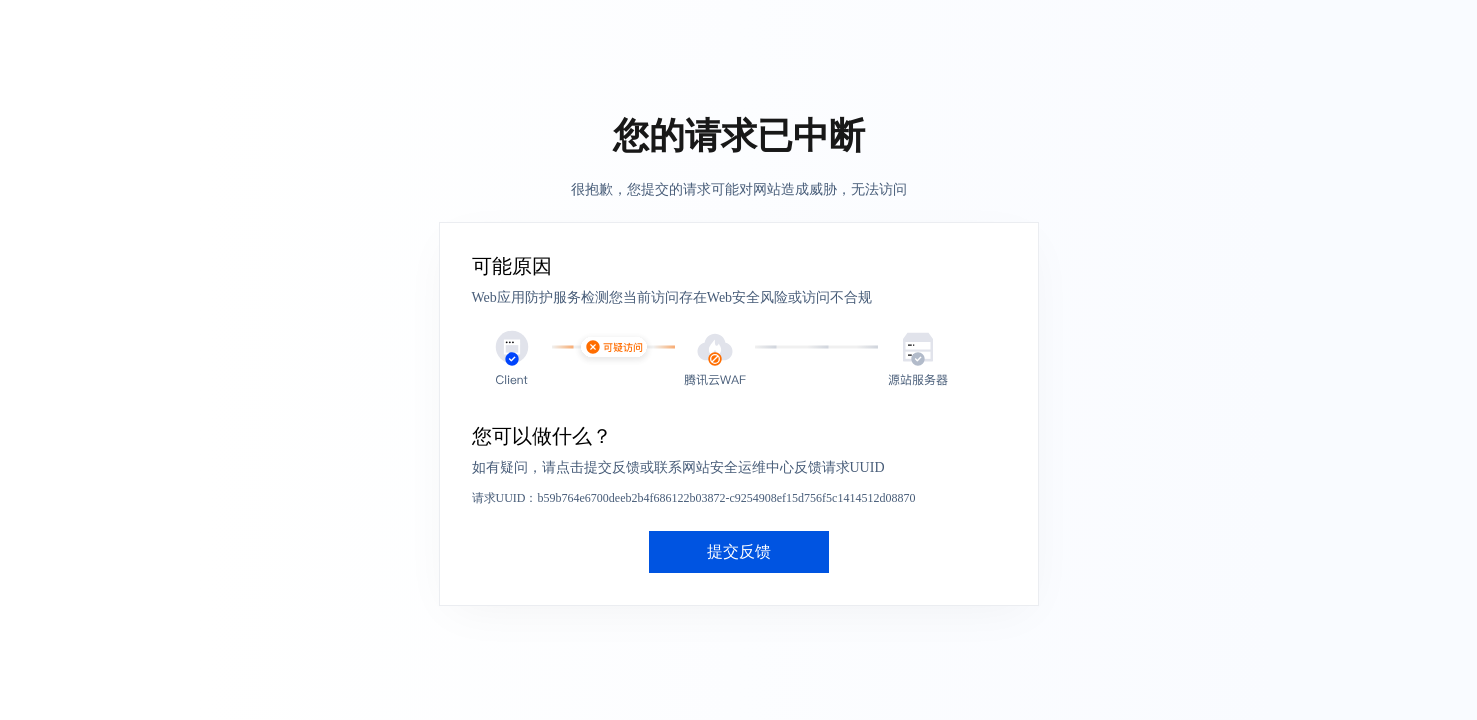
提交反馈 (739, 551)
